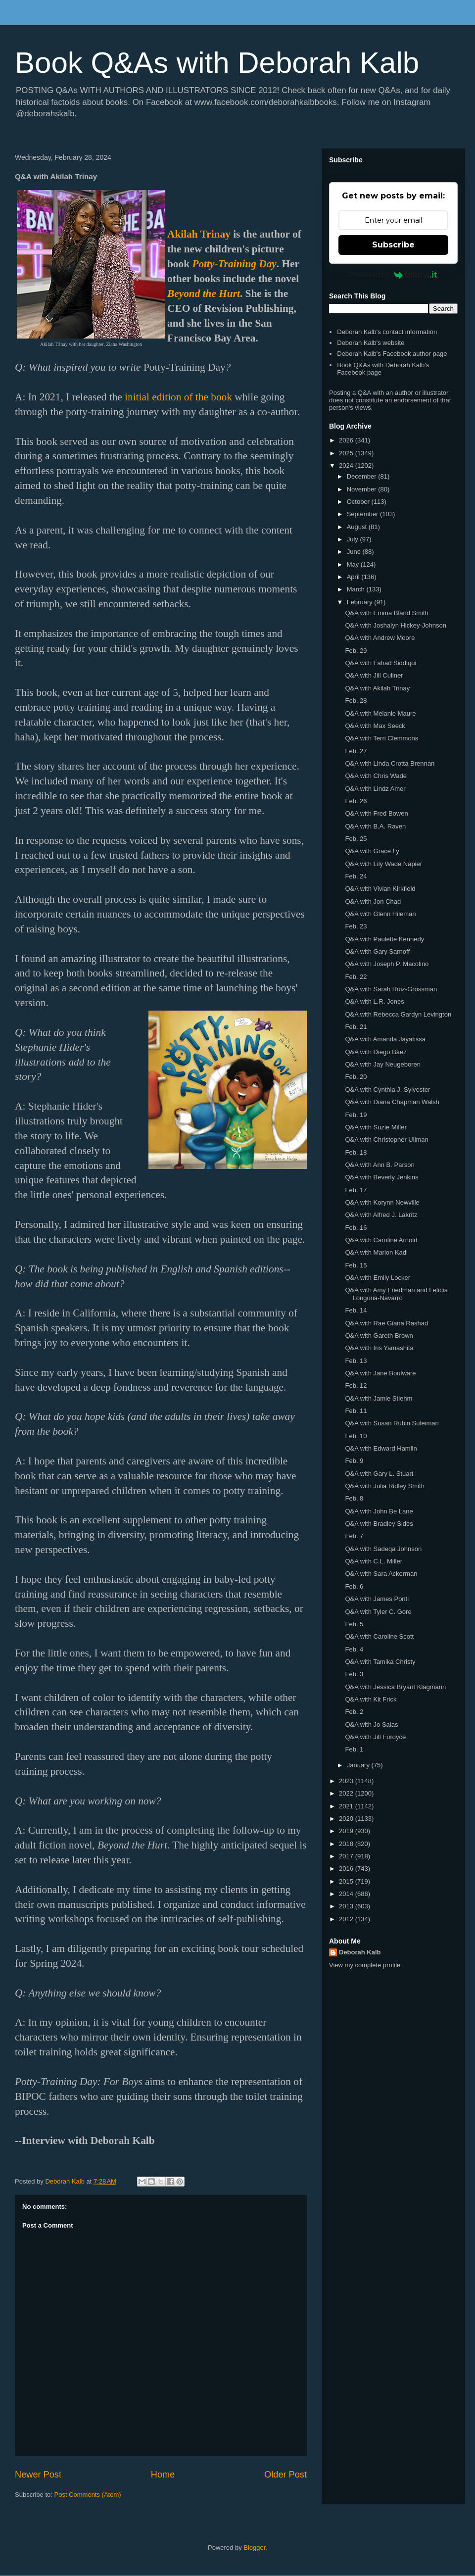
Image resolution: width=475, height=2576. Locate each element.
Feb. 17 (356, 1190)
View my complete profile (364, 1965)
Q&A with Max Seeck (375, 725)
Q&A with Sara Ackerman (381, 1573)
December (363, 476)
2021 (347, 1806)
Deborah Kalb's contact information (387, 332)
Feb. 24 (356, 876)
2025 (347, 453)
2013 (347, 1906)
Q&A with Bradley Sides (379, 1523)
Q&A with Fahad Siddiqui (380, 663)
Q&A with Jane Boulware (380, 1373)
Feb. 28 (356, 700)
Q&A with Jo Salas (371, 1724)
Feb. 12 (356, 1385)
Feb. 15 (356, 1265)
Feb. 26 (356, 801)
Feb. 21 (356, 1026)
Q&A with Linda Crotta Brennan (389, 763)
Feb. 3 (354, 1674)
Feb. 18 (356, 1152)
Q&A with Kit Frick (370, 1699)
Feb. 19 (356, 1114)
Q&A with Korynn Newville (382, 1202)
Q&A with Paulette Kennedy (384, 939)
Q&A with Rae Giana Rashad (386, 1323)
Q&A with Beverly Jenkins (381, 1177)
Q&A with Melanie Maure (380, 713)
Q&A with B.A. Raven (375, 826)
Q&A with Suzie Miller (375, 1127)
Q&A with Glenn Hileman (380, 914)
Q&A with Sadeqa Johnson (383, 1549)
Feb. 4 (354, 1649)
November (363, 489)
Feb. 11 (356, 1410)
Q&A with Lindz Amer (375, 788)
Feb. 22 (356, 976)
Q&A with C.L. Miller (373, 1561)
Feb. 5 (354, 1624)
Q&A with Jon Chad (373, 901)
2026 (347, 440)
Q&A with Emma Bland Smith (386, 613)
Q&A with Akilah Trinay (377, 688)
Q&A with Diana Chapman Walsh (392, 1102)
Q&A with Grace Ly (372, 851)
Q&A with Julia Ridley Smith (384, 1486)
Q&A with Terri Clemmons (381, 738)
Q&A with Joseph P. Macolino (386, 964)
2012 (347, 1919)
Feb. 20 (356, 1076)
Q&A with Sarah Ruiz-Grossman (391, 989)
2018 (347, 1843)
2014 (347, 1893)
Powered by (393, 275)
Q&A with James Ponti (377, 1599)
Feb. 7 (354, 1536)
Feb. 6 (354, 1586)
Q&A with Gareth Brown (379, 1335)
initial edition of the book (178, 397)
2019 (347, 1831)
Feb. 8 (354, 1498)
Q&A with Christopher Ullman (386, 1139)
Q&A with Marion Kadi (376, 1252)
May (354, 564)
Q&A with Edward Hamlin (381, 1448)
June (355, 551)
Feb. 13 (356, 1360)
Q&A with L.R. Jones (374, 1001)
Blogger (254, 2547)
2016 (347, 1868)
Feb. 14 (356, 1310)
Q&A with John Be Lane (379, 1511)
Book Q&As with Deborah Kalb (217, 62)
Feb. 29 (356, 650)
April (354, 577)
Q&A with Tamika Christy (380, 1661)
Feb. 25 (356, 838)
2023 (347, 1781)
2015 (347, 1881)
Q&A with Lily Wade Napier (383, 864)
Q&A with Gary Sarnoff (377, 951)
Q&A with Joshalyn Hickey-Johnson (395, 625)
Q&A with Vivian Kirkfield (380, 888)
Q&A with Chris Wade (376, 775)
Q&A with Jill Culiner (374, 675)
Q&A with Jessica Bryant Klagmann (395, 1687)
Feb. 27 (356, 751)
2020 (347, 1818)
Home (163, 2474)
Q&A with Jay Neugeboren (382, 1064)
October (359, 501)
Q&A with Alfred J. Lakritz (381, 1214)
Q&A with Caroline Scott (379, 1636)
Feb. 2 (354, 1711)
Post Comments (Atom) (87, 2494)
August (358, 527)
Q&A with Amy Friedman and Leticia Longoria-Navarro (396, 1294)
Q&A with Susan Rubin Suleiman (391, 1423)
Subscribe (393, 244)
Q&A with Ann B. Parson (379, 1164)
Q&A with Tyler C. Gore (378, 1611)
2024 (347, 465)
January (359, 1765)
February (361, 602)
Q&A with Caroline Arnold (381, 1240)
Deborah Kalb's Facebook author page (392, 353)
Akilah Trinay (199, 234)
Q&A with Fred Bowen (376, 813)
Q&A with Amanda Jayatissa (385, 1039)
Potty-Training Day (234, 264)
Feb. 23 (356, 926)
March (357, 589)
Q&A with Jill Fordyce (375, 1737)
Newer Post (38, 2474)
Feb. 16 (356, 1227)
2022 (347, 1793)
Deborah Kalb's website (370, 342)
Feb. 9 (354, 1460)
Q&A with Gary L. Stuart (379, 1473)
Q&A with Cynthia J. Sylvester (387, 1089)
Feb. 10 (356, 1436)
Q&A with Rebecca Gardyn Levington (398, 1014)
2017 (347, 1856)
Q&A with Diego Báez (375, 1052)
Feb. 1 (354, 1749)
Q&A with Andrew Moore (380, 637)
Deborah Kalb (360, 1952)
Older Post (285, 2474)
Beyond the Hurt (203, 293)
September (363, 514)
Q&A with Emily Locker (377, 1277)
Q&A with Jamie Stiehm (378, 1398)
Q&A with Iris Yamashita (379, 1348)
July (353, 539)
